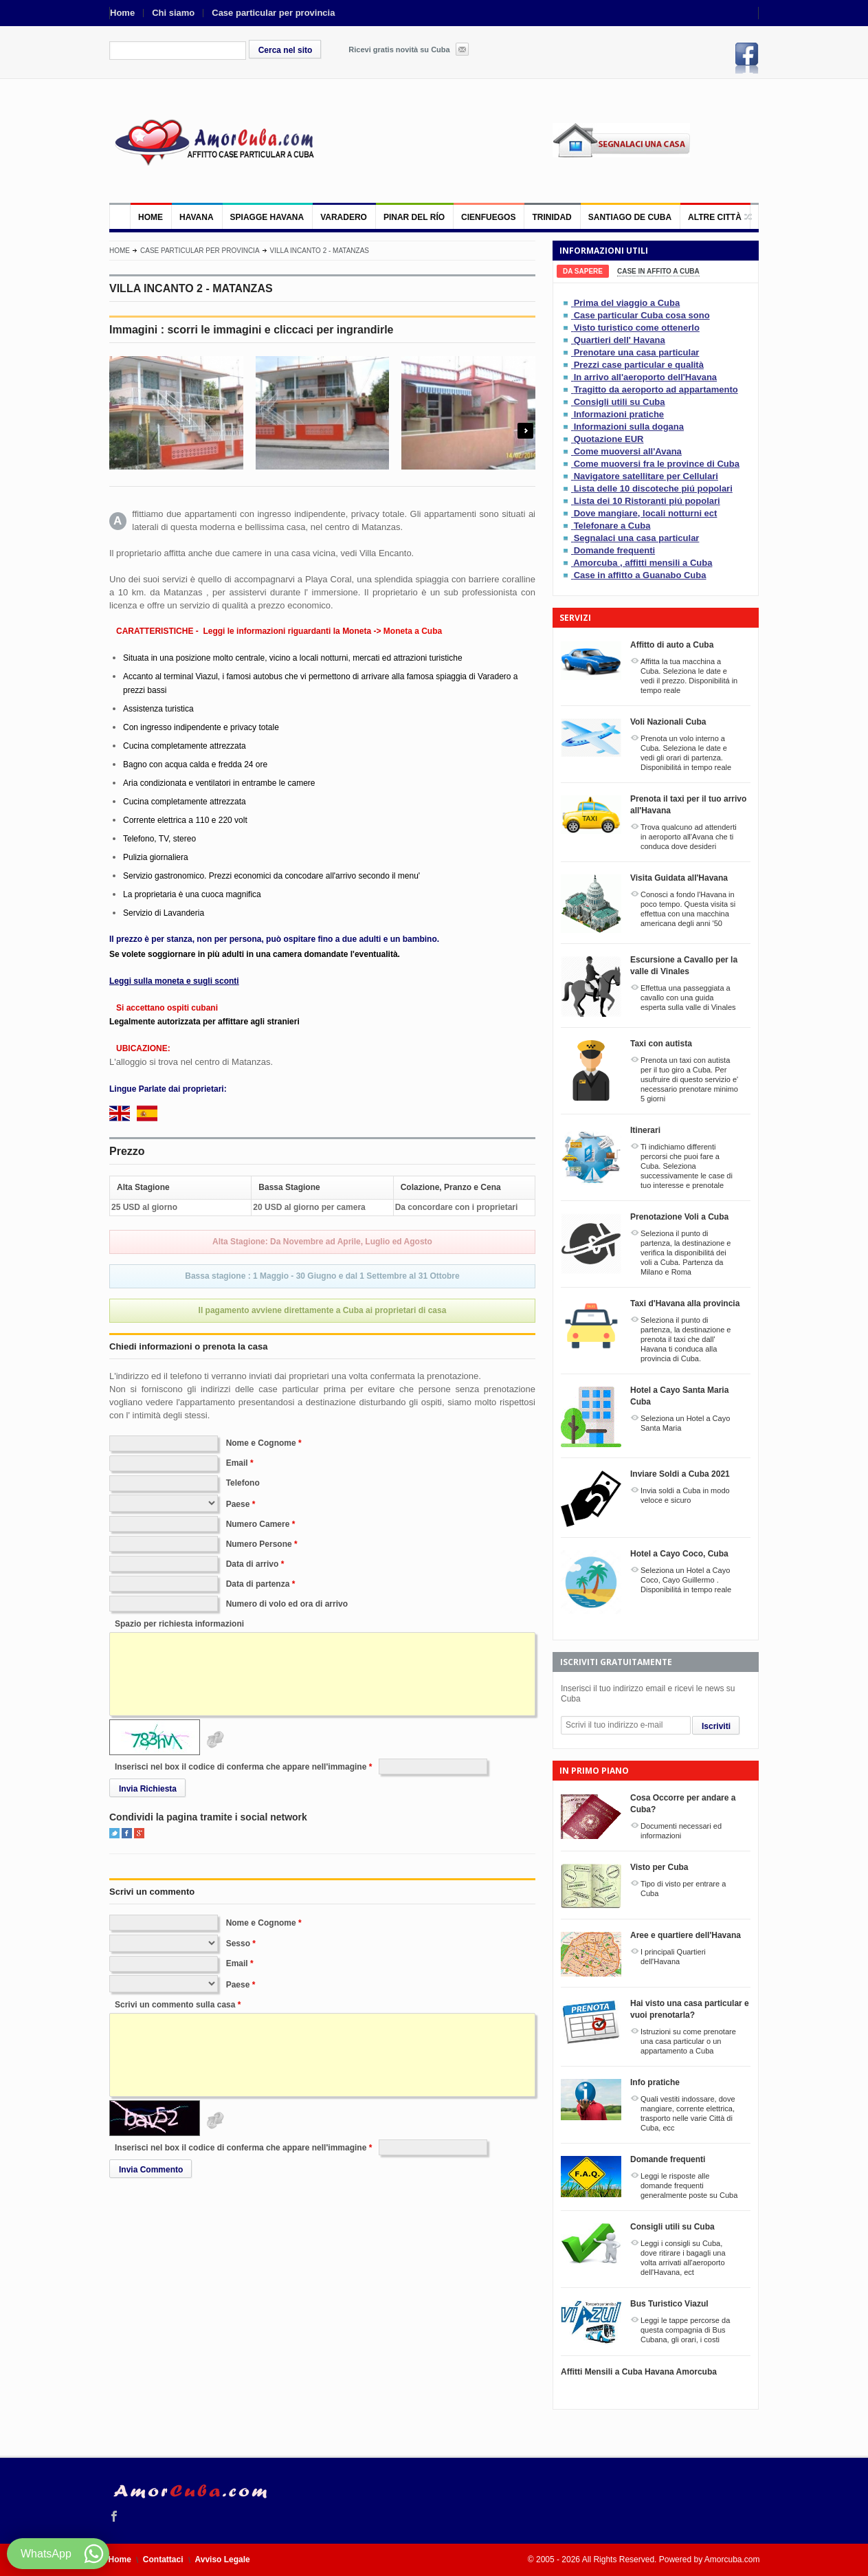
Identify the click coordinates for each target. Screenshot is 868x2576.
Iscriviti (716, 1726)
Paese (238, 1504)
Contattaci (163, 2559)
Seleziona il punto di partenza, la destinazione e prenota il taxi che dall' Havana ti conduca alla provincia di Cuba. (686, 1339)
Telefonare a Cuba (612, 525)
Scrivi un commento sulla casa (175, 2005)
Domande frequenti (614, 550)
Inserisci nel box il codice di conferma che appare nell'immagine (240, 1767)
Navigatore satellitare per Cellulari (646, 476)
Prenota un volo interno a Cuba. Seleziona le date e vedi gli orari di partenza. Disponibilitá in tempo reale (686, 752)
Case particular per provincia (273, 13)
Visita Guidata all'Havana (679, 878)
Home (122, 13)
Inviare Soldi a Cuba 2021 (680, 1474)
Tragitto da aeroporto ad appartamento (656, 389)
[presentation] (583, 271)
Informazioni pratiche (619, 414)
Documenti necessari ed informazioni (681, 1831)
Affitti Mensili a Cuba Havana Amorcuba (639, 2372)
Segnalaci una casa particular (637, 538)
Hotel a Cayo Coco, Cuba (679, 1554)
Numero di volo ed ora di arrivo (287, 1604)
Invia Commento (151, 2170)
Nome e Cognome (261, 1443)
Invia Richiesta (148, 1789)
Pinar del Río (414, 217)
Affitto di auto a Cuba (671, 645)
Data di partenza (258, 1584)
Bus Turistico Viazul (669, 2304)
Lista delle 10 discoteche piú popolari (653, 488)
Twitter (114, 1833)
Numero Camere (258, 1524)
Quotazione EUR (609, 439)
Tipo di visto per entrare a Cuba (683, 1888)
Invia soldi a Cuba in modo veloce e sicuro (685, 1495)
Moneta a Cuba (412, 631)
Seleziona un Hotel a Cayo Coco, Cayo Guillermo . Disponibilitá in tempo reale (686, 1580)
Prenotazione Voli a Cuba (679, 1217)
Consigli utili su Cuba (619, 402)
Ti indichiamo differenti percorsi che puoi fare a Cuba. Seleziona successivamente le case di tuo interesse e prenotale (687, 1166)
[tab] (583, 271)
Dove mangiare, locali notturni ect (645, 513)
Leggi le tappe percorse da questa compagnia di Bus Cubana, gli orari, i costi (685, 2330)
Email (237, 1463)
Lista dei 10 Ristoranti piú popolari (647, 501)
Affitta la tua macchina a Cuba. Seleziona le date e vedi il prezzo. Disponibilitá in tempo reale (689, 675)
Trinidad (551, 217)
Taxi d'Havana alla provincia (684, 1303)
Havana (196, 217)
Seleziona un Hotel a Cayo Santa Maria (685, 1423)
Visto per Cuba (659, 1867)
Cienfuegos (488, 217)
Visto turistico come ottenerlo (637, 327)
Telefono (243, 1483)
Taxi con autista (661, 1043)
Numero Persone (259, 1544)
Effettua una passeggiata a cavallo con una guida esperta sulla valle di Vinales (688, 997)
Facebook (747, 58)
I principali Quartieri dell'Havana (673, 1957)
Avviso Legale (222, 2559)
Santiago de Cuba (629, 217)
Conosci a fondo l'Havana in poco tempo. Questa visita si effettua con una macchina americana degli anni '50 (688, 908)
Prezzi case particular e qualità (639, 365)
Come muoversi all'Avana (628, 451)
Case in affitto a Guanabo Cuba (640, 575)
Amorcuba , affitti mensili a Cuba (642, 563)
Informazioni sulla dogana (629, 426)
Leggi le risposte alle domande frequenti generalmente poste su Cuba (689, 2185)
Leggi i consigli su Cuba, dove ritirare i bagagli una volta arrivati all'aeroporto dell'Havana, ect (683, 2257)
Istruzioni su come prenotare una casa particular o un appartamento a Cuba (688, 2041)
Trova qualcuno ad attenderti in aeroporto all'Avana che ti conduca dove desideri (689, 836)
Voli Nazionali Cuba (668, 722)
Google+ (139, 1833)
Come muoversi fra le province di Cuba (656, 464)
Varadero (343, 217)
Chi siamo (173, 13)
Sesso (238, 1943)
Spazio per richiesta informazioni (179, 1624)
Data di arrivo (252, 1564)
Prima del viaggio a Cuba (627, 303)
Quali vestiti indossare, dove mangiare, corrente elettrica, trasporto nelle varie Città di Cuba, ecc (688, 2113)
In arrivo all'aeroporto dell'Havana (645, 377)
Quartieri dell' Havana (619, 340)
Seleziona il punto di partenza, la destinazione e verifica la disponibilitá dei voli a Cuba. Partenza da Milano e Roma (686, 1252)
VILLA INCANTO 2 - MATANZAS (319, 250)
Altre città (715, 217)
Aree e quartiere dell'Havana (685, 1935)
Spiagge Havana (267, 217)
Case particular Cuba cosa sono (642, 315)
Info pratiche (655, 2082)
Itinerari (645, 1130)
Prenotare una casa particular (637, 352)
